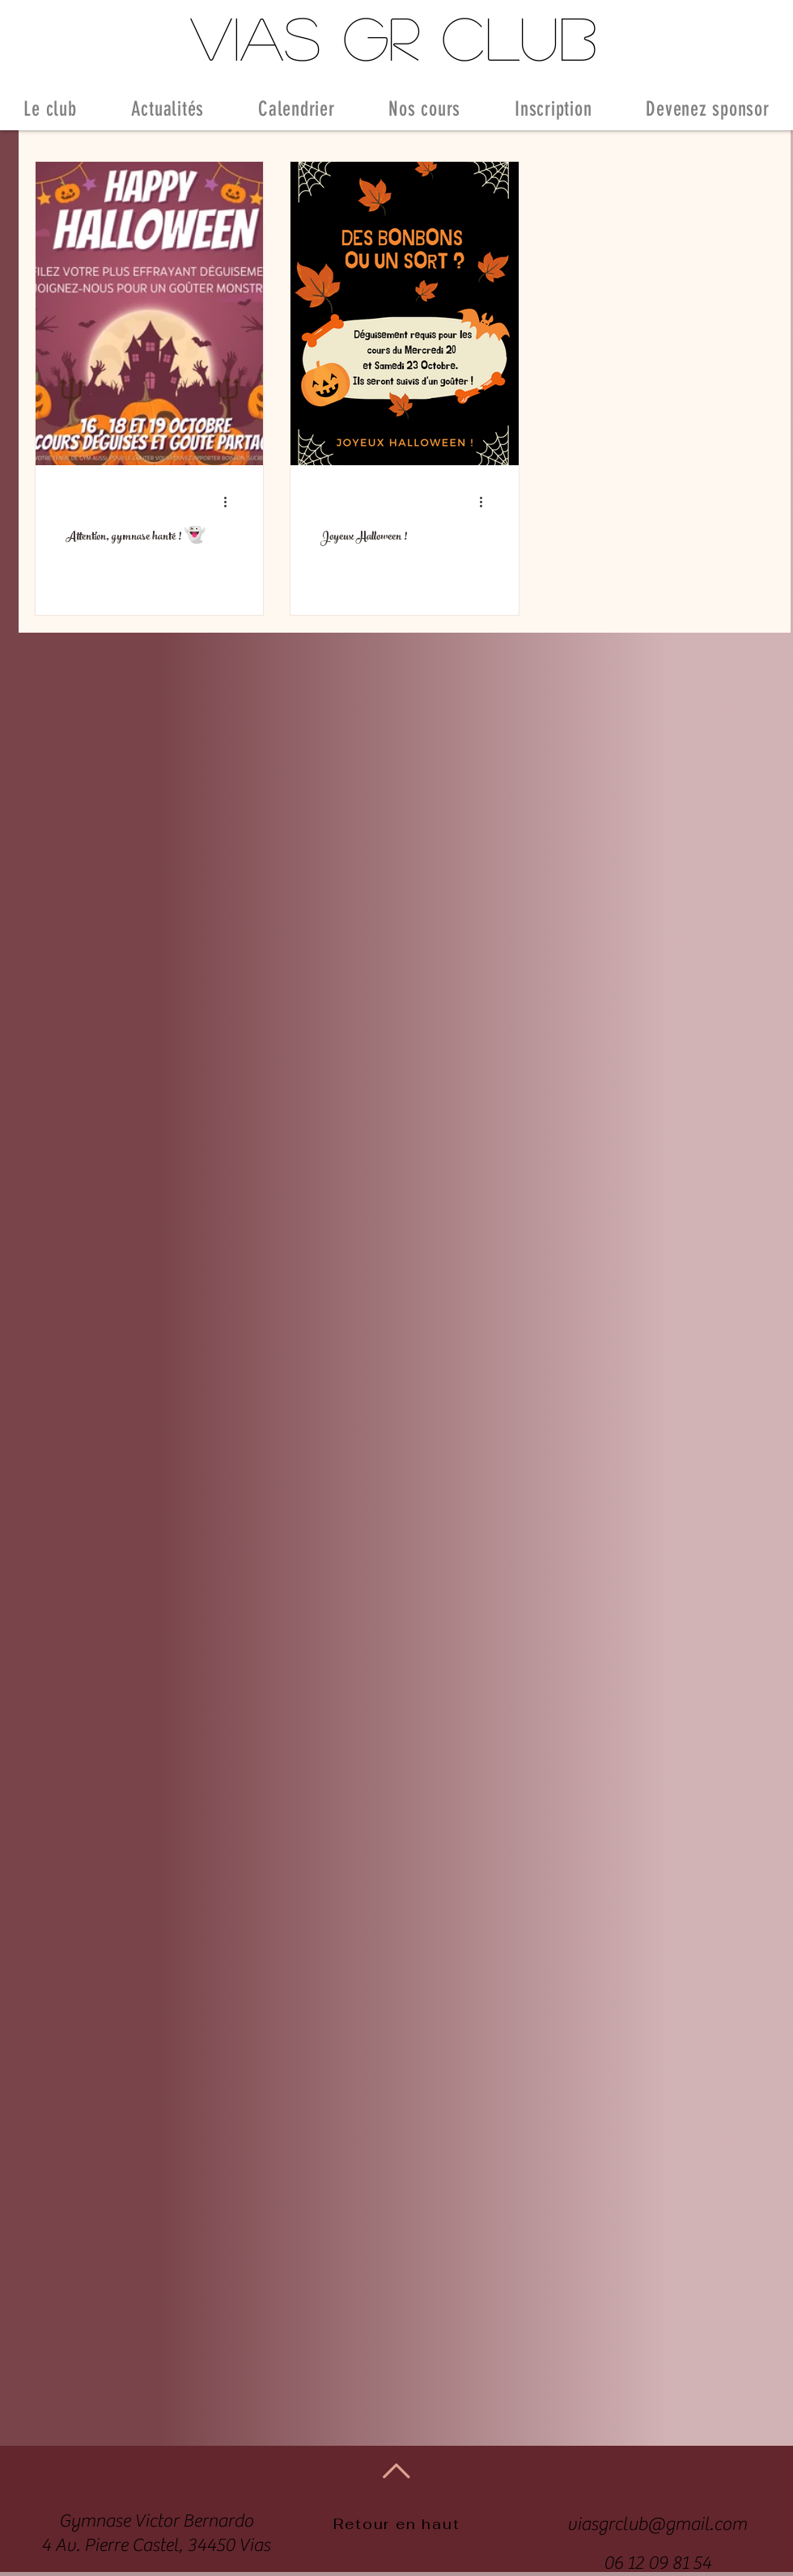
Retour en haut (396, 2524)
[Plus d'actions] (230, 501)
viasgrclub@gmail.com (657, 2524)
